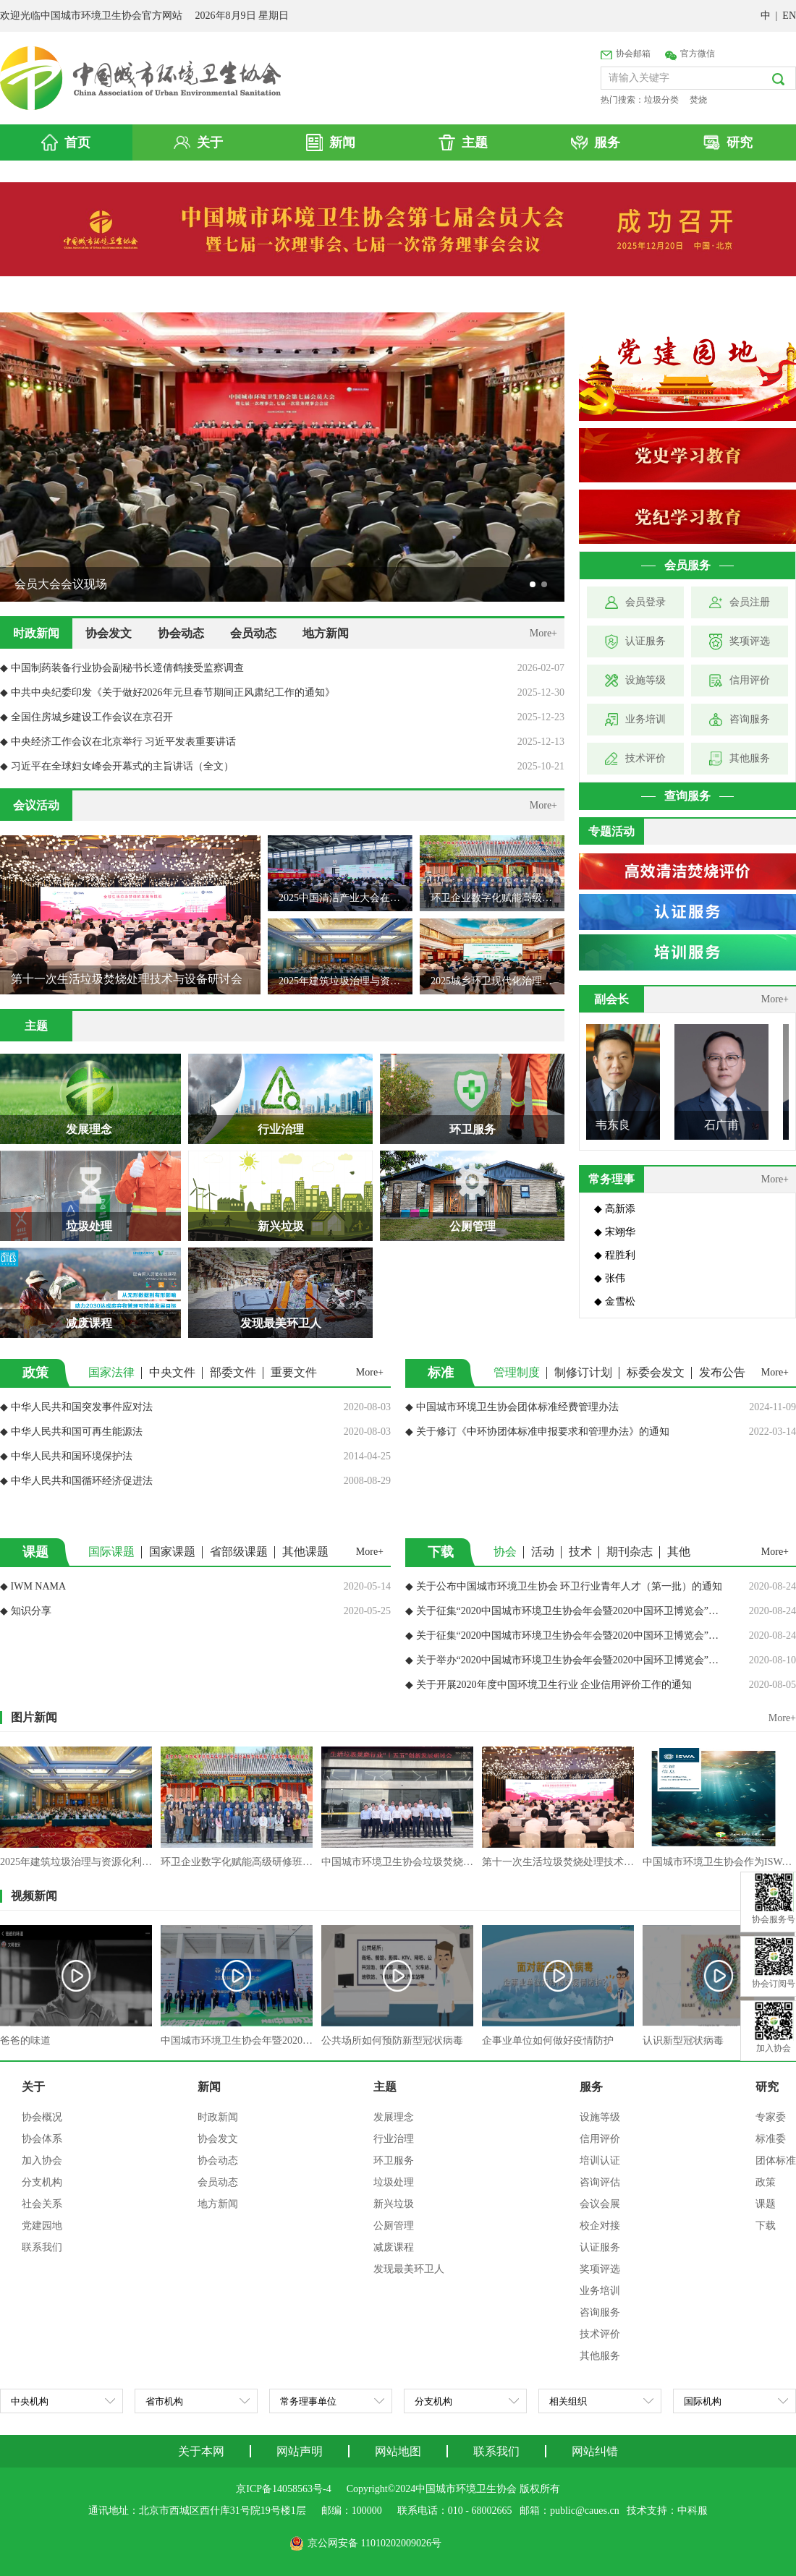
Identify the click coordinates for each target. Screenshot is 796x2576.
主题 (385, 2087)
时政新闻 (36, 633)
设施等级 (600, 2117)
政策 (765, 2182)
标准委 (770, 2138)
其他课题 (305, 1551)
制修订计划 (583, 1372)
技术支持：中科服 (667, 2510)
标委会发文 (656, 1372)
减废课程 (393, 2247)
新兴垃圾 (393, 2203)
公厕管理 (393, 2225)
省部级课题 (239, 1551)
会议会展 (600, 2203)
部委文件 (233, 1372)
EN (789, 15)
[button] (532, 584)
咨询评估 (600, 2182)
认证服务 (600, 2247)
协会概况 (42, 2117)
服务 (591, 2087)
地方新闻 (325, 633)
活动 (542, 1551)
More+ (543, 633)
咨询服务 (600, 2312)
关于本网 (201, 2451)
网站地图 (398, 2451)
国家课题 (172, 1551)
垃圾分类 (661, 99)
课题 (765, 2203)
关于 (33, 2087)
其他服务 (600, 2355)
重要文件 (294, 1372)
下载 (765, 2225)
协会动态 (181, 633)
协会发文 (108, 633)
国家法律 (111, 1372)
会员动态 (253, 633)
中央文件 (172, 1372)
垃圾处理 (393, 2182)
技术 (580, 1551)
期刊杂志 (629, 1551)
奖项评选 (600, 2269)
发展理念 (393, 2117)
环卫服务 (393, 2160)
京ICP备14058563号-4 (283, 2488)
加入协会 (42, 2160)
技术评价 (600, 2334)
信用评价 (600, 2138)
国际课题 (111, 1551)
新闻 (209, 2087)
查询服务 (687, 796)
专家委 (770, 2117)
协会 (505, 1551)
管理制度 (517, 1372)
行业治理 (393, 2138)
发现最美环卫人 (408, 2269)
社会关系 (42, 2203)
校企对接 (600, 2225)
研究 (767, 2087)
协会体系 (42, 2138)
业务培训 (600, 2290)
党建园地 (42, 2225)
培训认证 (600, 2160)
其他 (678, 1551)
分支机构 (42, 2182)
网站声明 (299, 2451)
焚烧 (698, 99)
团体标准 (775, 2160)
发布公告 (722, 1372)
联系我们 (42, 2247)
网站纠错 (595, 2451)
